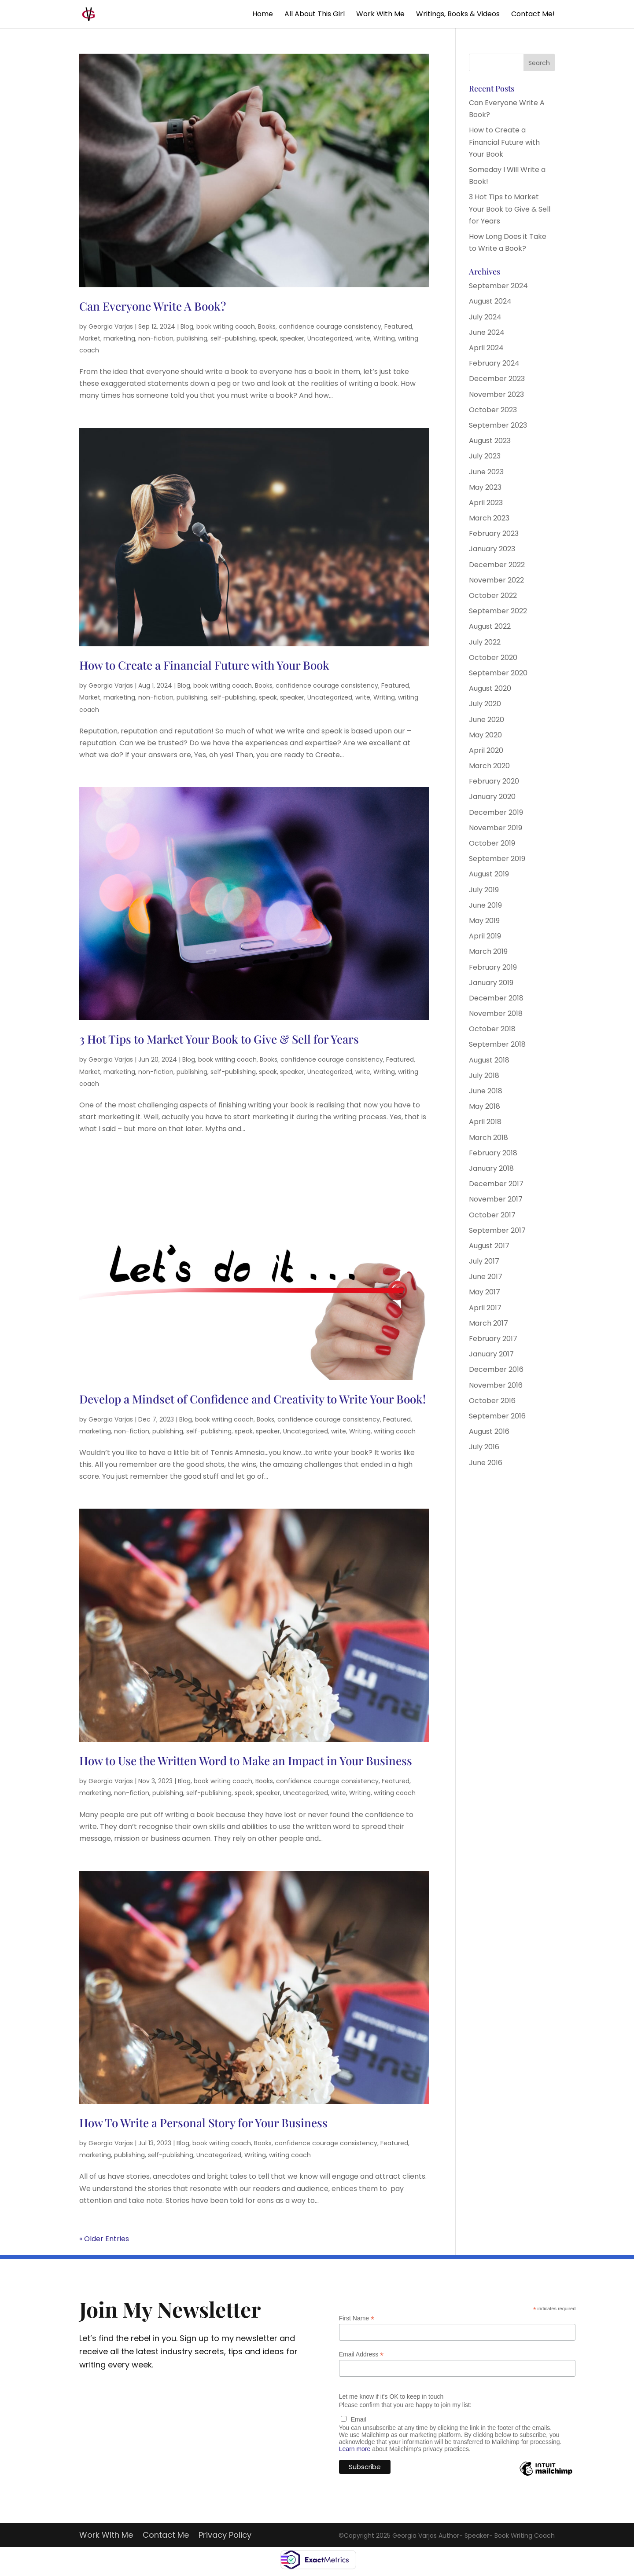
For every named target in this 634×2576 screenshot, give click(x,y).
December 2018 (496, 998)
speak (268, 338)
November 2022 (496, 580)
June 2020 (486, 720)
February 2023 (494, 533)
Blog (187, 326)
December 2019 (496, 812)
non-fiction (155, 338)
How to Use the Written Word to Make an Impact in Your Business (245, 1760)
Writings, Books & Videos (458, 15)
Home (262, 15)
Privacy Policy (225, 2536)
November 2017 (496, 1199)
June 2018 (485, 1091)
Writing (384, 338)
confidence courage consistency (330, 326)
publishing (192, 338)
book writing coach (225, 326)
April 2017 (485, 1308)
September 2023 (498, 425)
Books (267, 326)
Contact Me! (533, 15)
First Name (357, 2318)
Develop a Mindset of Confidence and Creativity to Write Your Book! (252, 1399)
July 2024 (485, 317)
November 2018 (496, 1013)
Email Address (361, 2354)
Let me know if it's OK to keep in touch (391, 2396)
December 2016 (496, 1369)
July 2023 (485, 456)
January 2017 (491, 1354)
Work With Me (380, 15)
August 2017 (489, 1246)
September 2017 (497, 1230)
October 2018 (492, 1029)
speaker (292, 338)
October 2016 (492, 1401)
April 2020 (486, 750)
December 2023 (497, 379)
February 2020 (494, 781)
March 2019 (488, 951)
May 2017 (484, 1292)
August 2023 (490, 441)
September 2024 (498, 286)
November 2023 (496, 394)
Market (89, 338)
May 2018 (484, 1106)
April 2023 (486, 503)
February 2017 (493, 1339)
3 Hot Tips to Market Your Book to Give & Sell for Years (219, 1039)
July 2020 (485, 704)
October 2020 (493, 657)
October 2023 (493, 410)
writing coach (395, 1431)
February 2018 (493, 1153)
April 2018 (485, 1122)
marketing (119, 338)
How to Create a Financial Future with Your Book (204, 665)
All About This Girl (314, 15)
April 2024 (486, 348)
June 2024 (487, 332)
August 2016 (489, 1431)
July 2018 (484, 1075)
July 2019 (484, 890)
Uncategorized (329, 338)
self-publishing (233, 338)
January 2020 (492, 796)
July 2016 (484, 1447)
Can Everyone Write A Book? (152, 306)
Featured (398, 326)
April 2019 (485, 936)
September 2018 (497, 1044)
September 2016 (497, 1416)
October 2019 (492, 843)
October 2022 (493, 595)
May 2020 (485, 735)
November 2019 (495, 828)
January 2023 (492, 549)
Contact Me (166, 2536)
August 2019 (489, 874)
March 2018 (488, 1137)
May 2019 (484, 921)
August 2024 (490, 301)
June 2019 (485, 905)
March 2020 (489, 766)
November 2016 (496, 1385)
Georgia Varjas (110, 326)
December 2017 (496, 1184)
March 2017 (488, 1323)
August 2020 (490, 688)
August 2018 (489, 1060)
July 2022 (485, 642)
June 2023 (486, 472)
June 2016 (485, 1463)
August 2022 (490, 626)
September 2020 (498, 673)
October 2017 (492, 1215)
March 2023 (489, 518)
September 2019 (497, 859)
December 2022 (497, 565)
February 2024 (494, 363)
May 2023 (485, 487)
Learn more (355, 2448)
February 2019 (493, 967)
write (362, 338)
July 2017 (484, 1261)
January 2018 (491, 1168)
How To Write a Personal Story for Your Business (203, 2122)
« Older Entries (104, 2239)
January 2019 (491, 983)
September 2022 (498, 611)
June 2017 (485, 1277)
